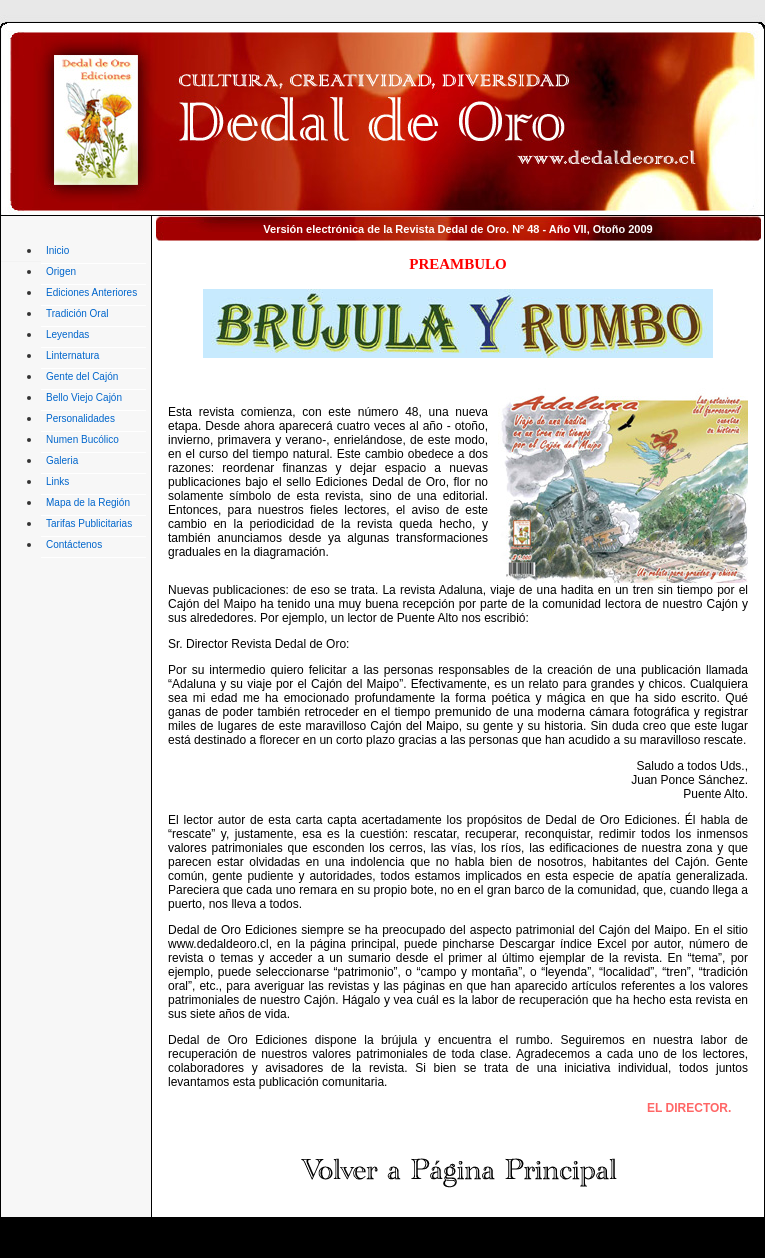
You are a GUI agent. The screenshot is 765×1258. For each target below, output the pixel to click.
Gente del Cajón (82, 376)
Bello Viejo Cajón (84, 397)
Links (57, 481)
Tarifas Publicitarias (89, 523)
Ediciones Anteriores (91, 292)
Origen (61, 271)
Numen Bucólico (82, 439)
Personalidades (80, 418)
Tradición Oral (77, 313)
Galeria (62, 460)
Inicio (57, 250)
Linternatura (72, 355)
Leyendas (67, 334)
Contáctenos (74, 544)
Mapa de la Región (88, 502)
